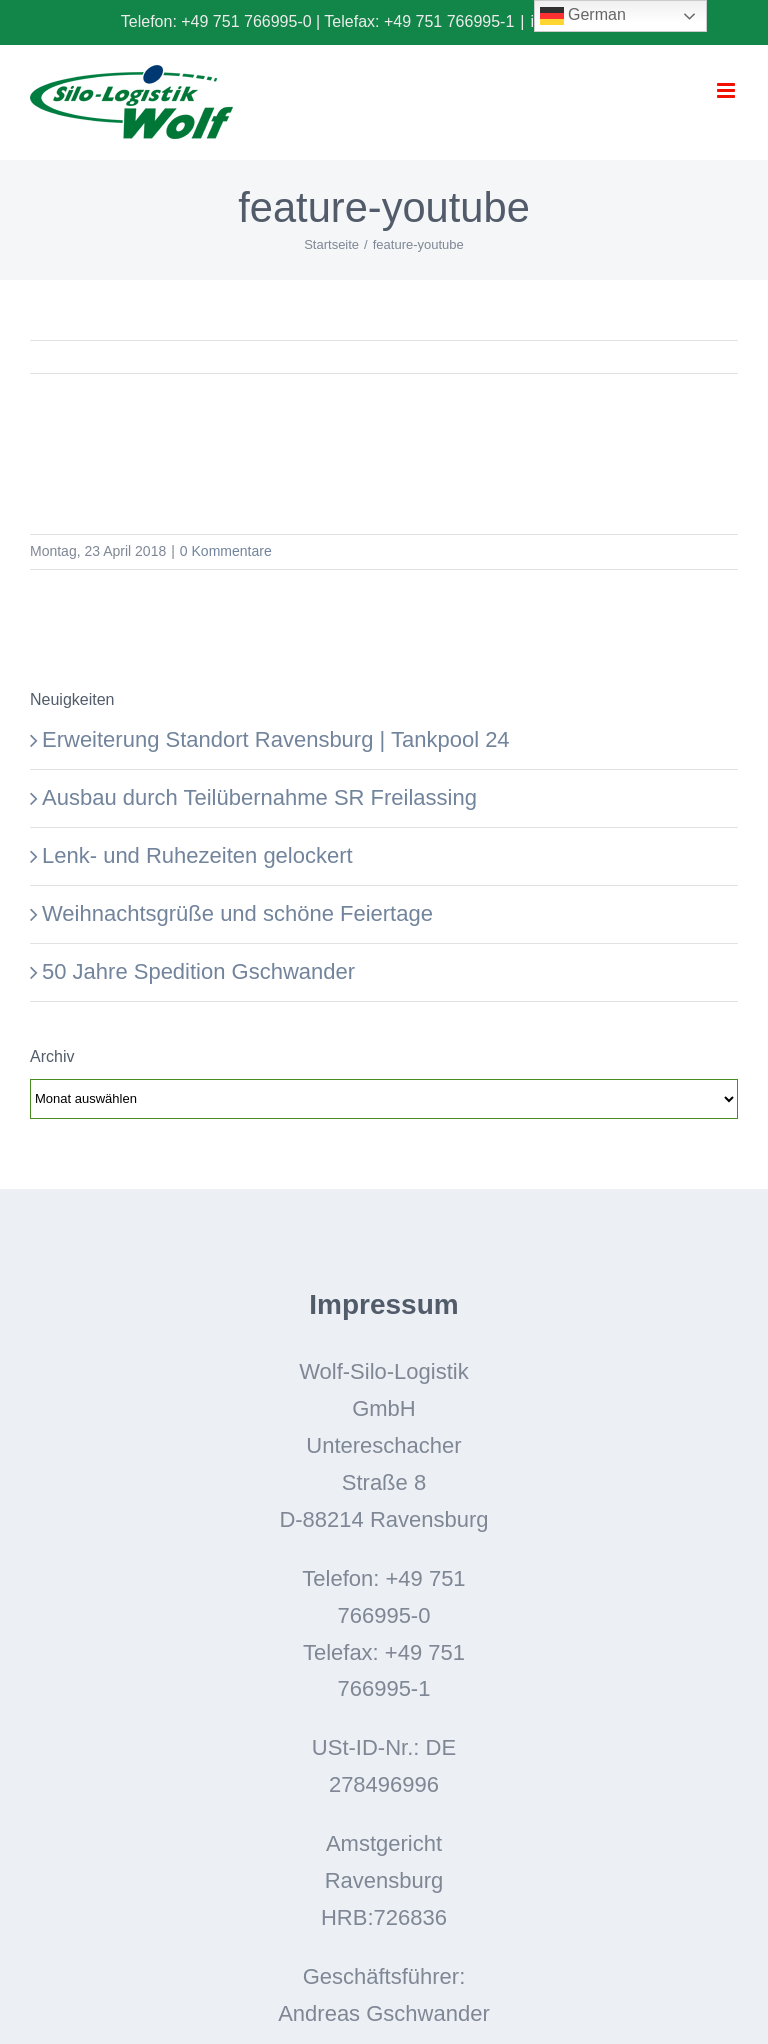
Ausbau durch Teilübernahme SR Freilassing (259, 797)
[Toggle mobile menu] (727, 90)
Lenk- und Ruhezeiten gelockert (197, 855)
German (583, 16)
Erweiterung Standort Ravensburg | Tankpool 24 (276, 739)
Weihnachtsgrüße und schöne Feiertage (237, 913)
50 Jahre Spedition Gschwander (198, 971)
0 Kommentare (226, 551)
